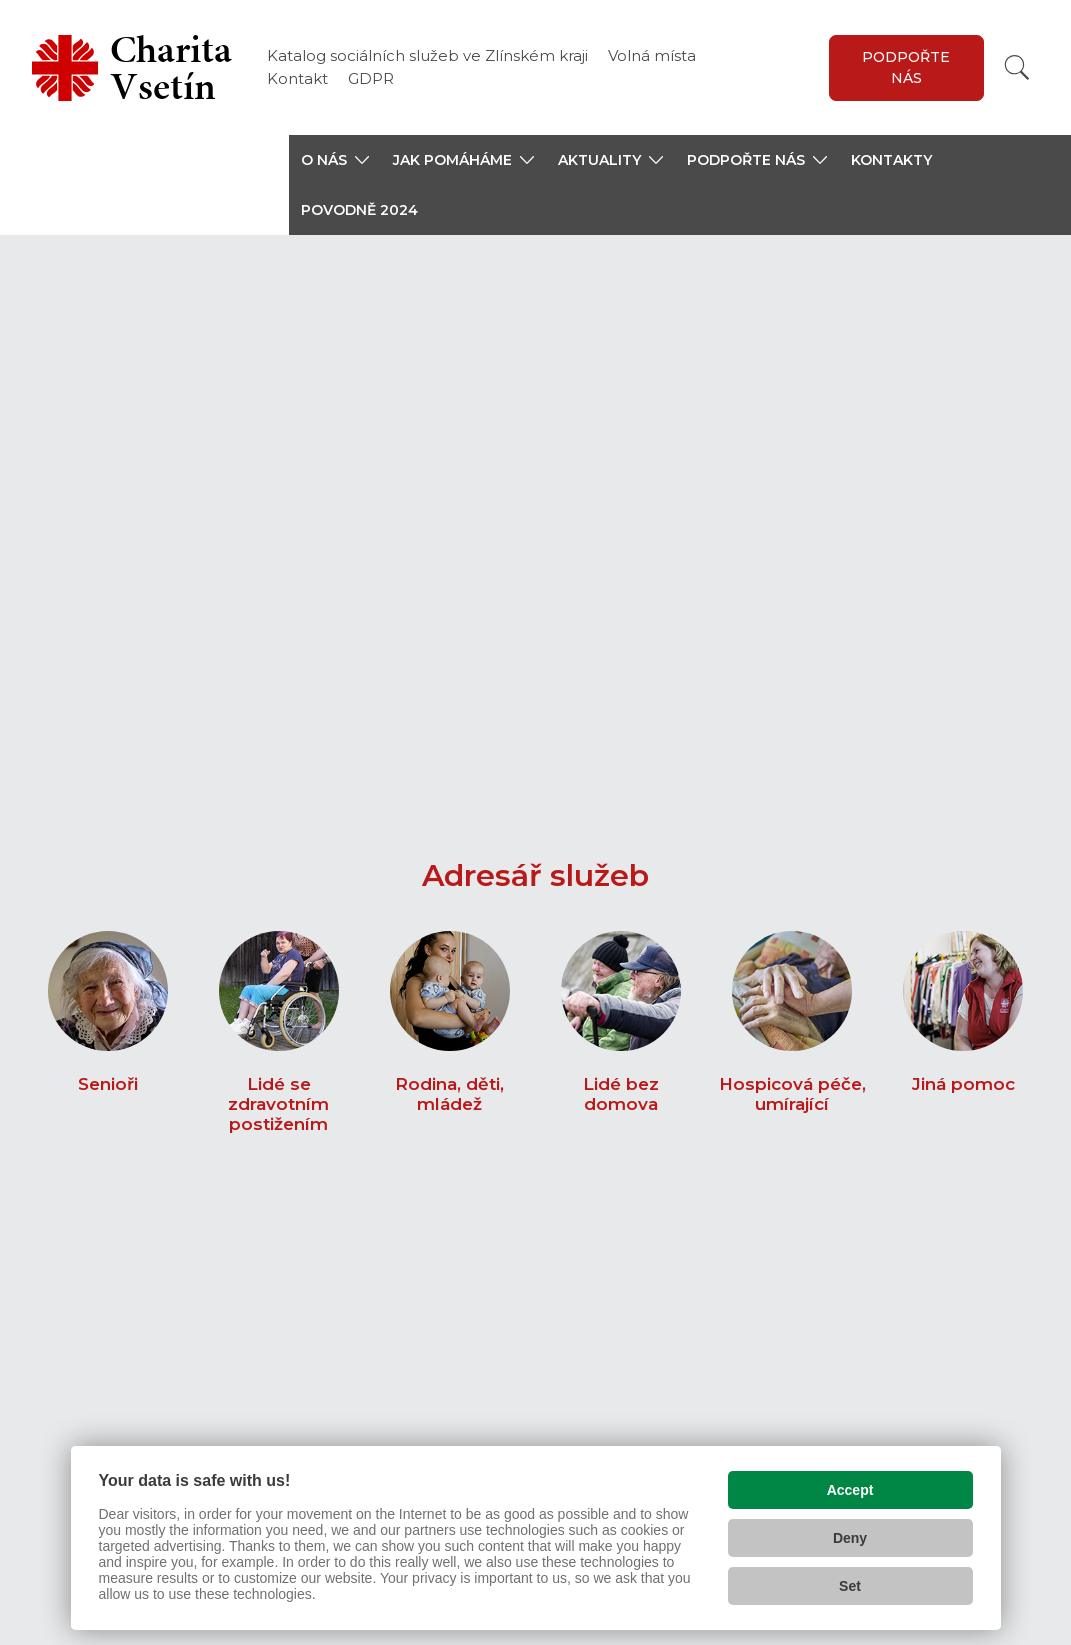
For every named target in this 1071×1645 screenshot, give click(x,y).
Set (850, 1581)
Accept (850, 1485)
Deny (850, 1533)
